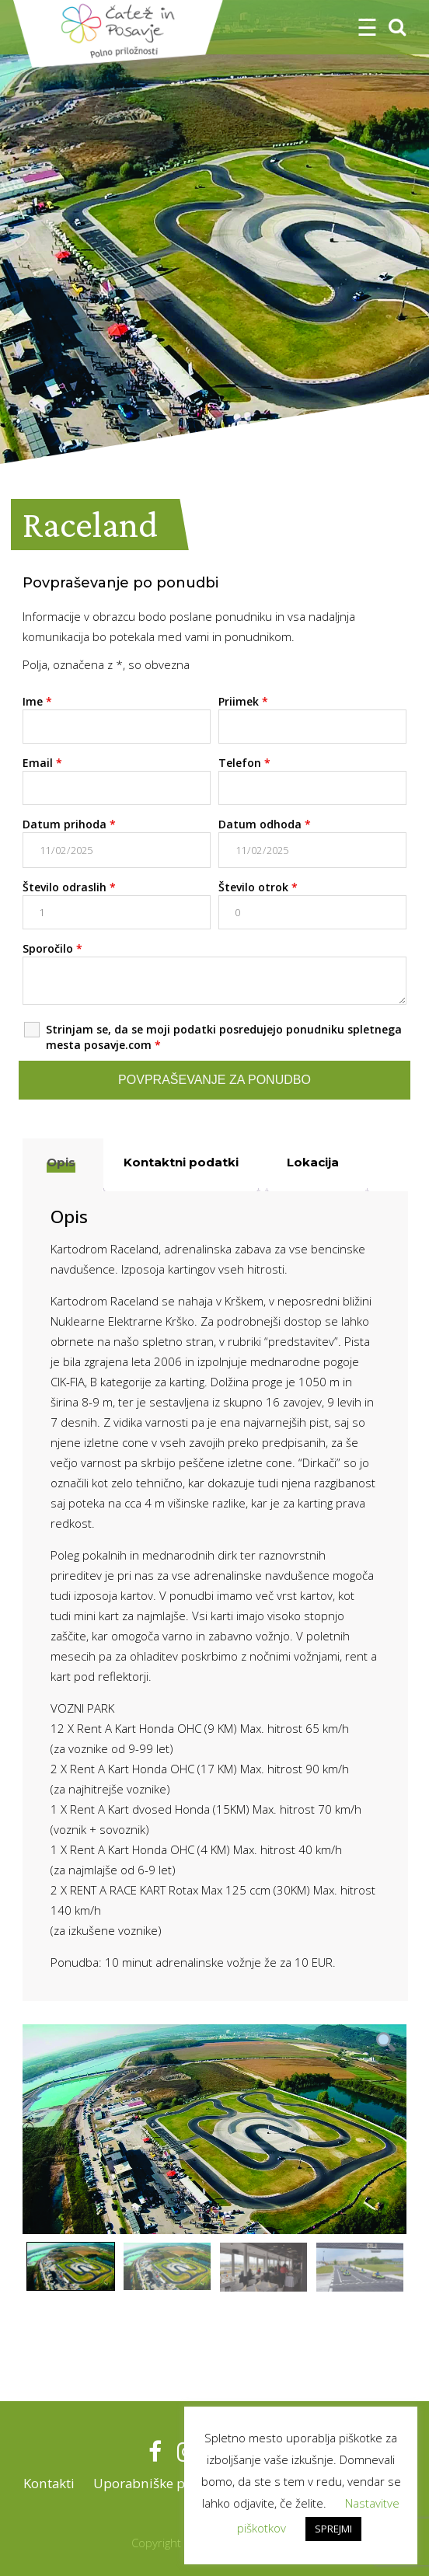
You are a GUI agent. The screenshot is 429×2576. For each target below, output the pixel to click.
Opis (61, 1162)
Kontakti (47, 2483)
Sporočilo (52, 948)
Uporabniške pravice (156, 2483)
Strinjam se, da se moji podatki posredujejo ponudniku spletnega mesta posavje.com (224, 1037)
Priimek (243, 701)
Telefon (244, 762)
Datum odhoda (264, 824)
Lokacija (313, 1162)
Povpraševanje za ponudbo (214, 1079)
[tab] (61, 1164)
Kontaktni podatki (181, 1162)
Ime (37, 701)
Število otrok (258, 887)
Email (42, 762)
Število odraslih (69, 887)
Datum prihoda (69, 824)
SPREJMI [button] (333, 2529)
